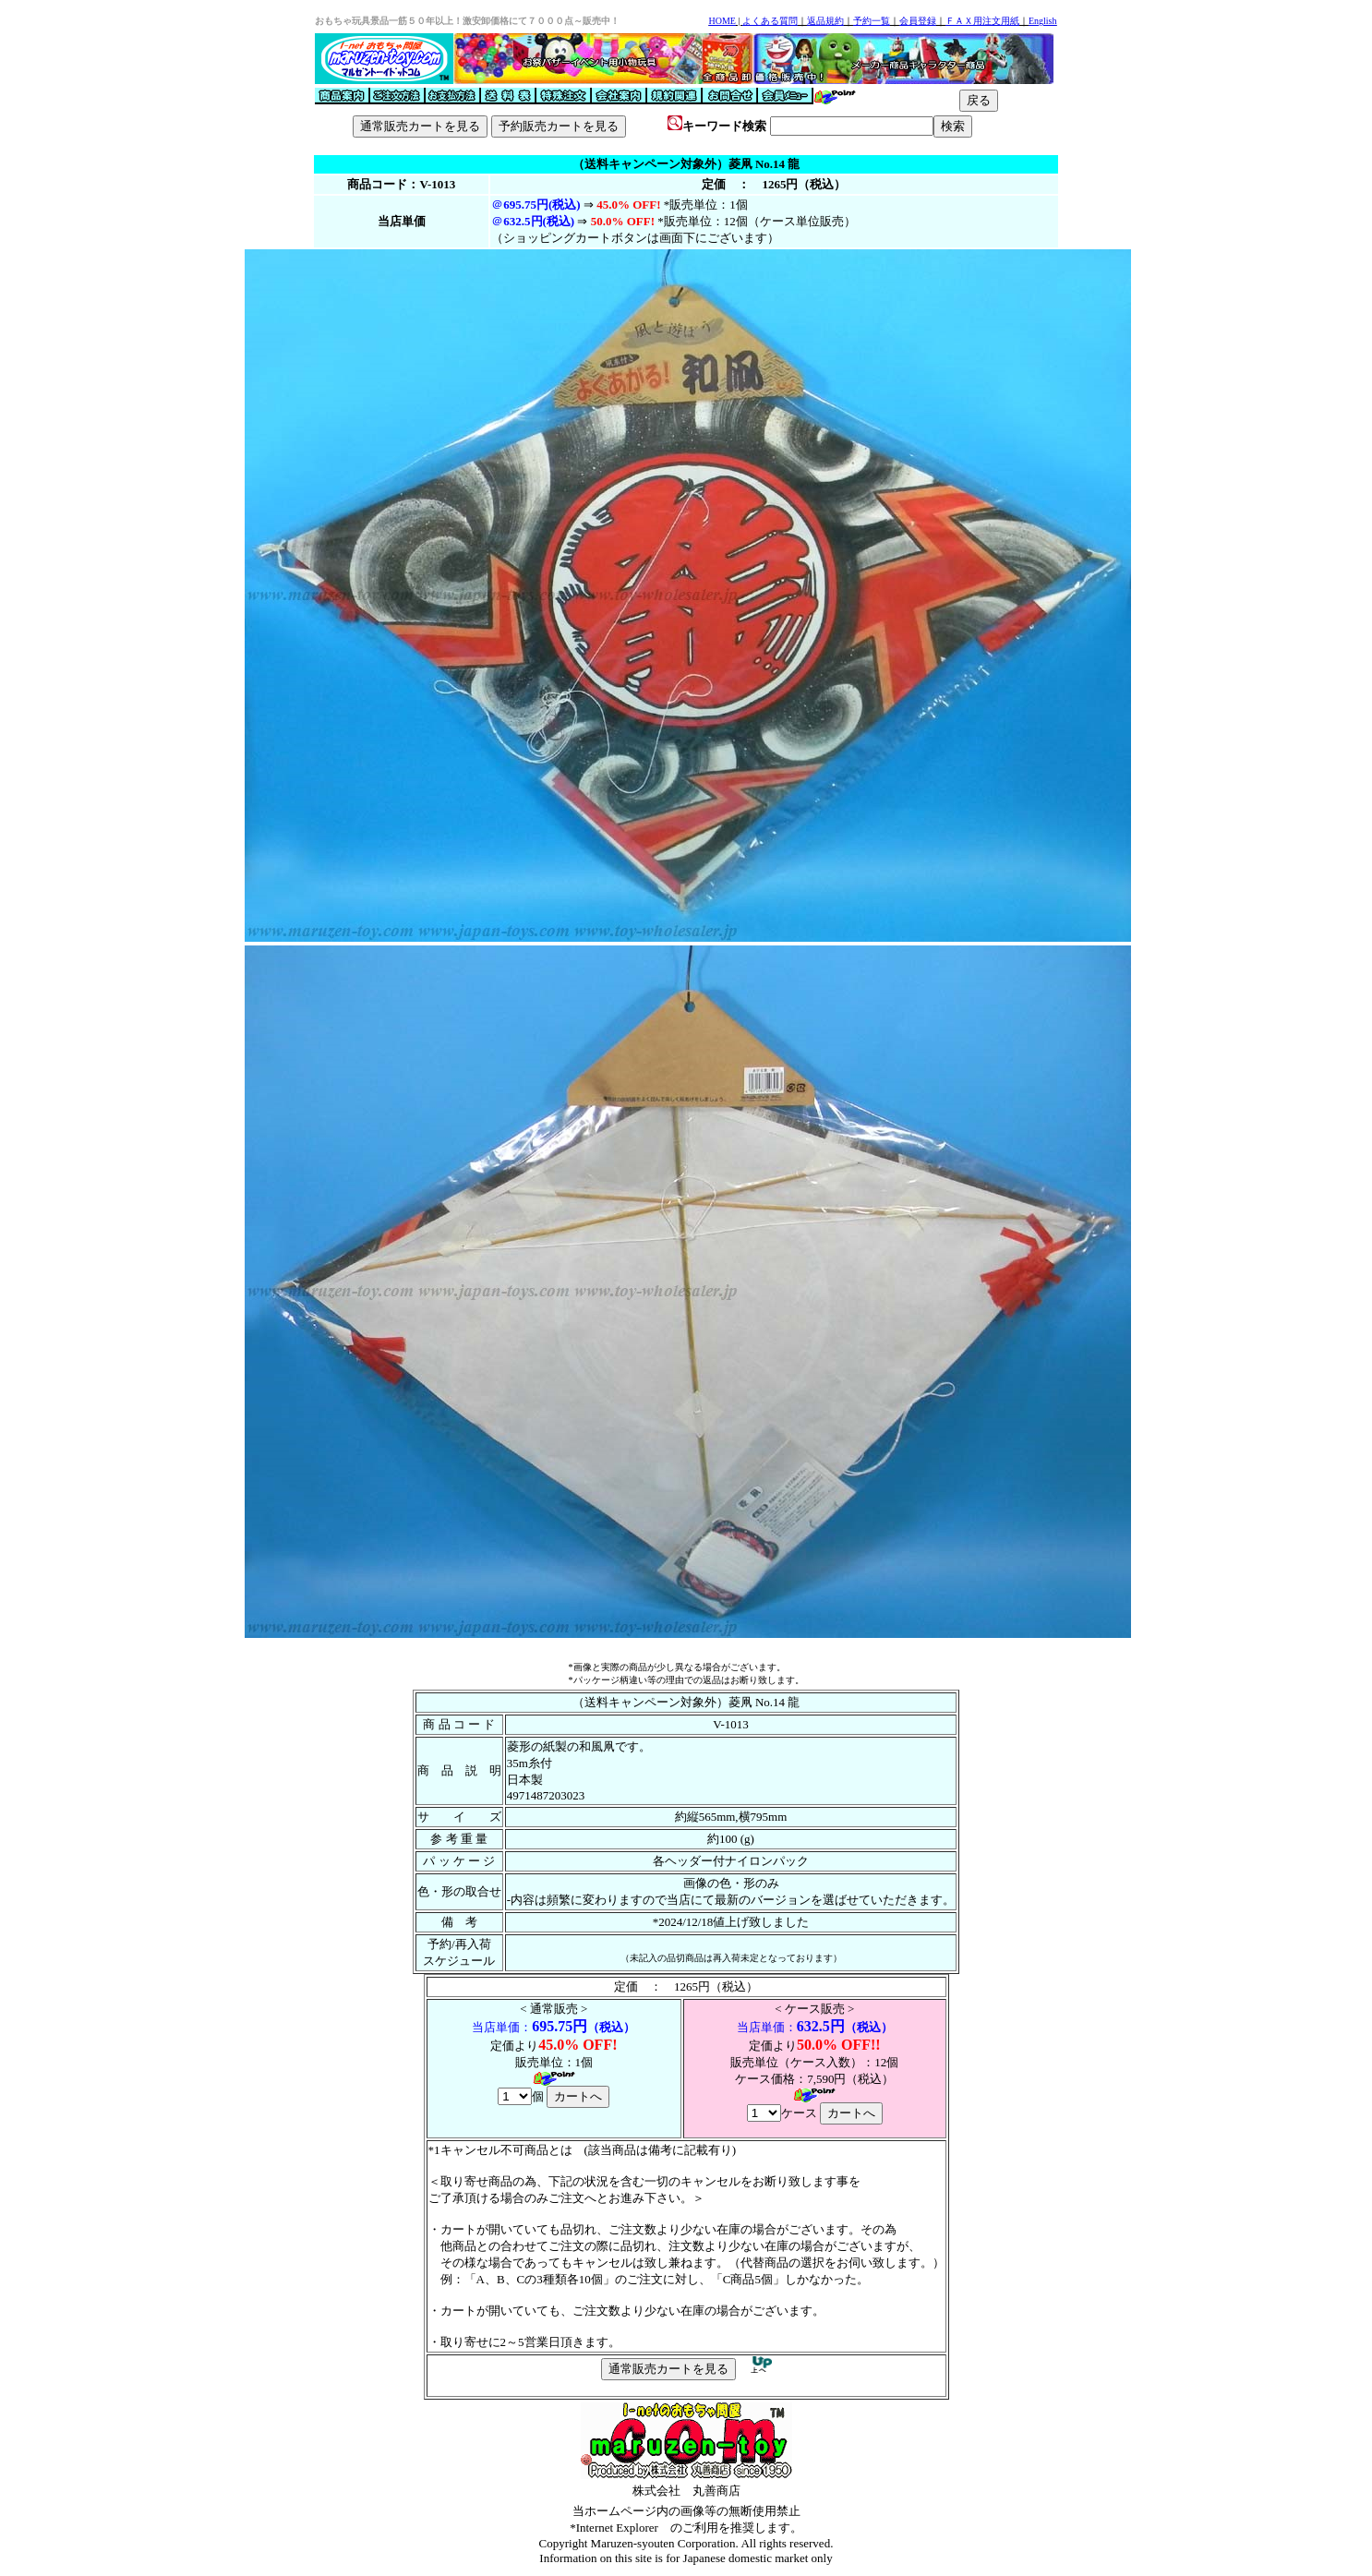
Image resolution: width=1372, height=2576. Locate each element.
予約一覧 (871, 21)
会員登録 (917, 21)
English (1043, 21)
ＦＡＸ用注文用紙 (982, 21)
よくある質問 (770, 21)
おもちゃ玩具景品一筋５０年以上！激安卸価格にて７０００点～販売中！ (467, 21)
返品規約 (825, 21)
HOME (721, 21)
